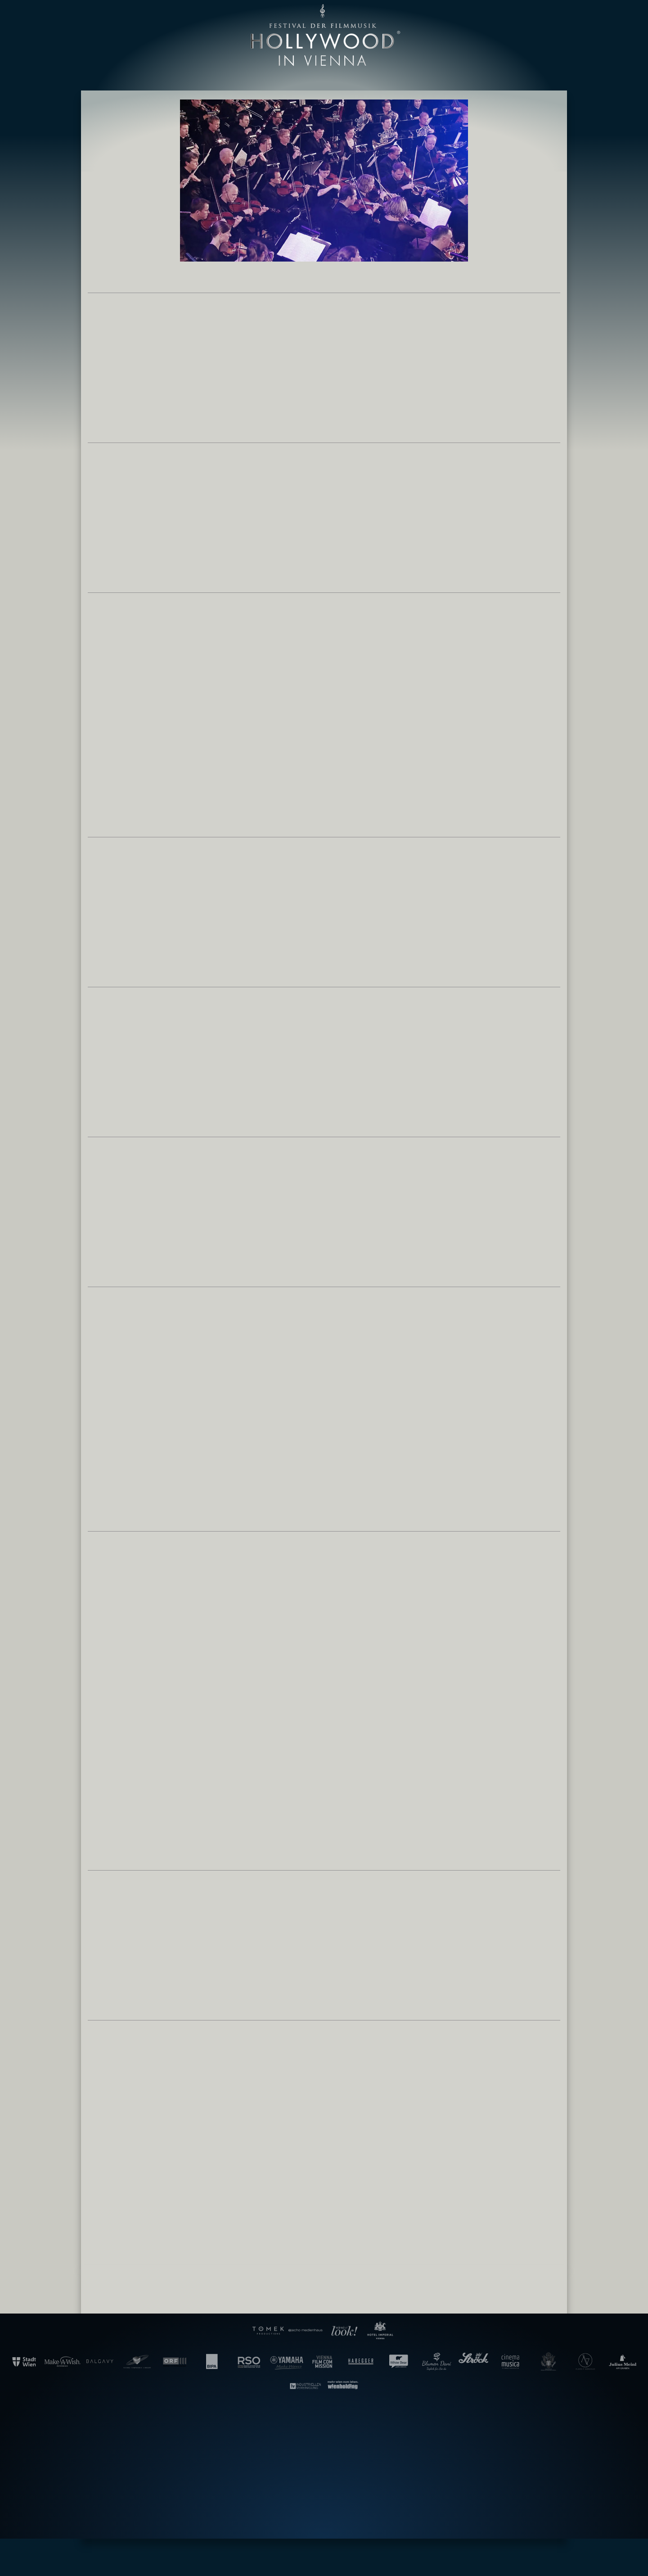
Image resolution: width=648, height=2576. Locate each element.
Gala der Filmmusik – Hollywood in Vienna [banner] (324, 35)
